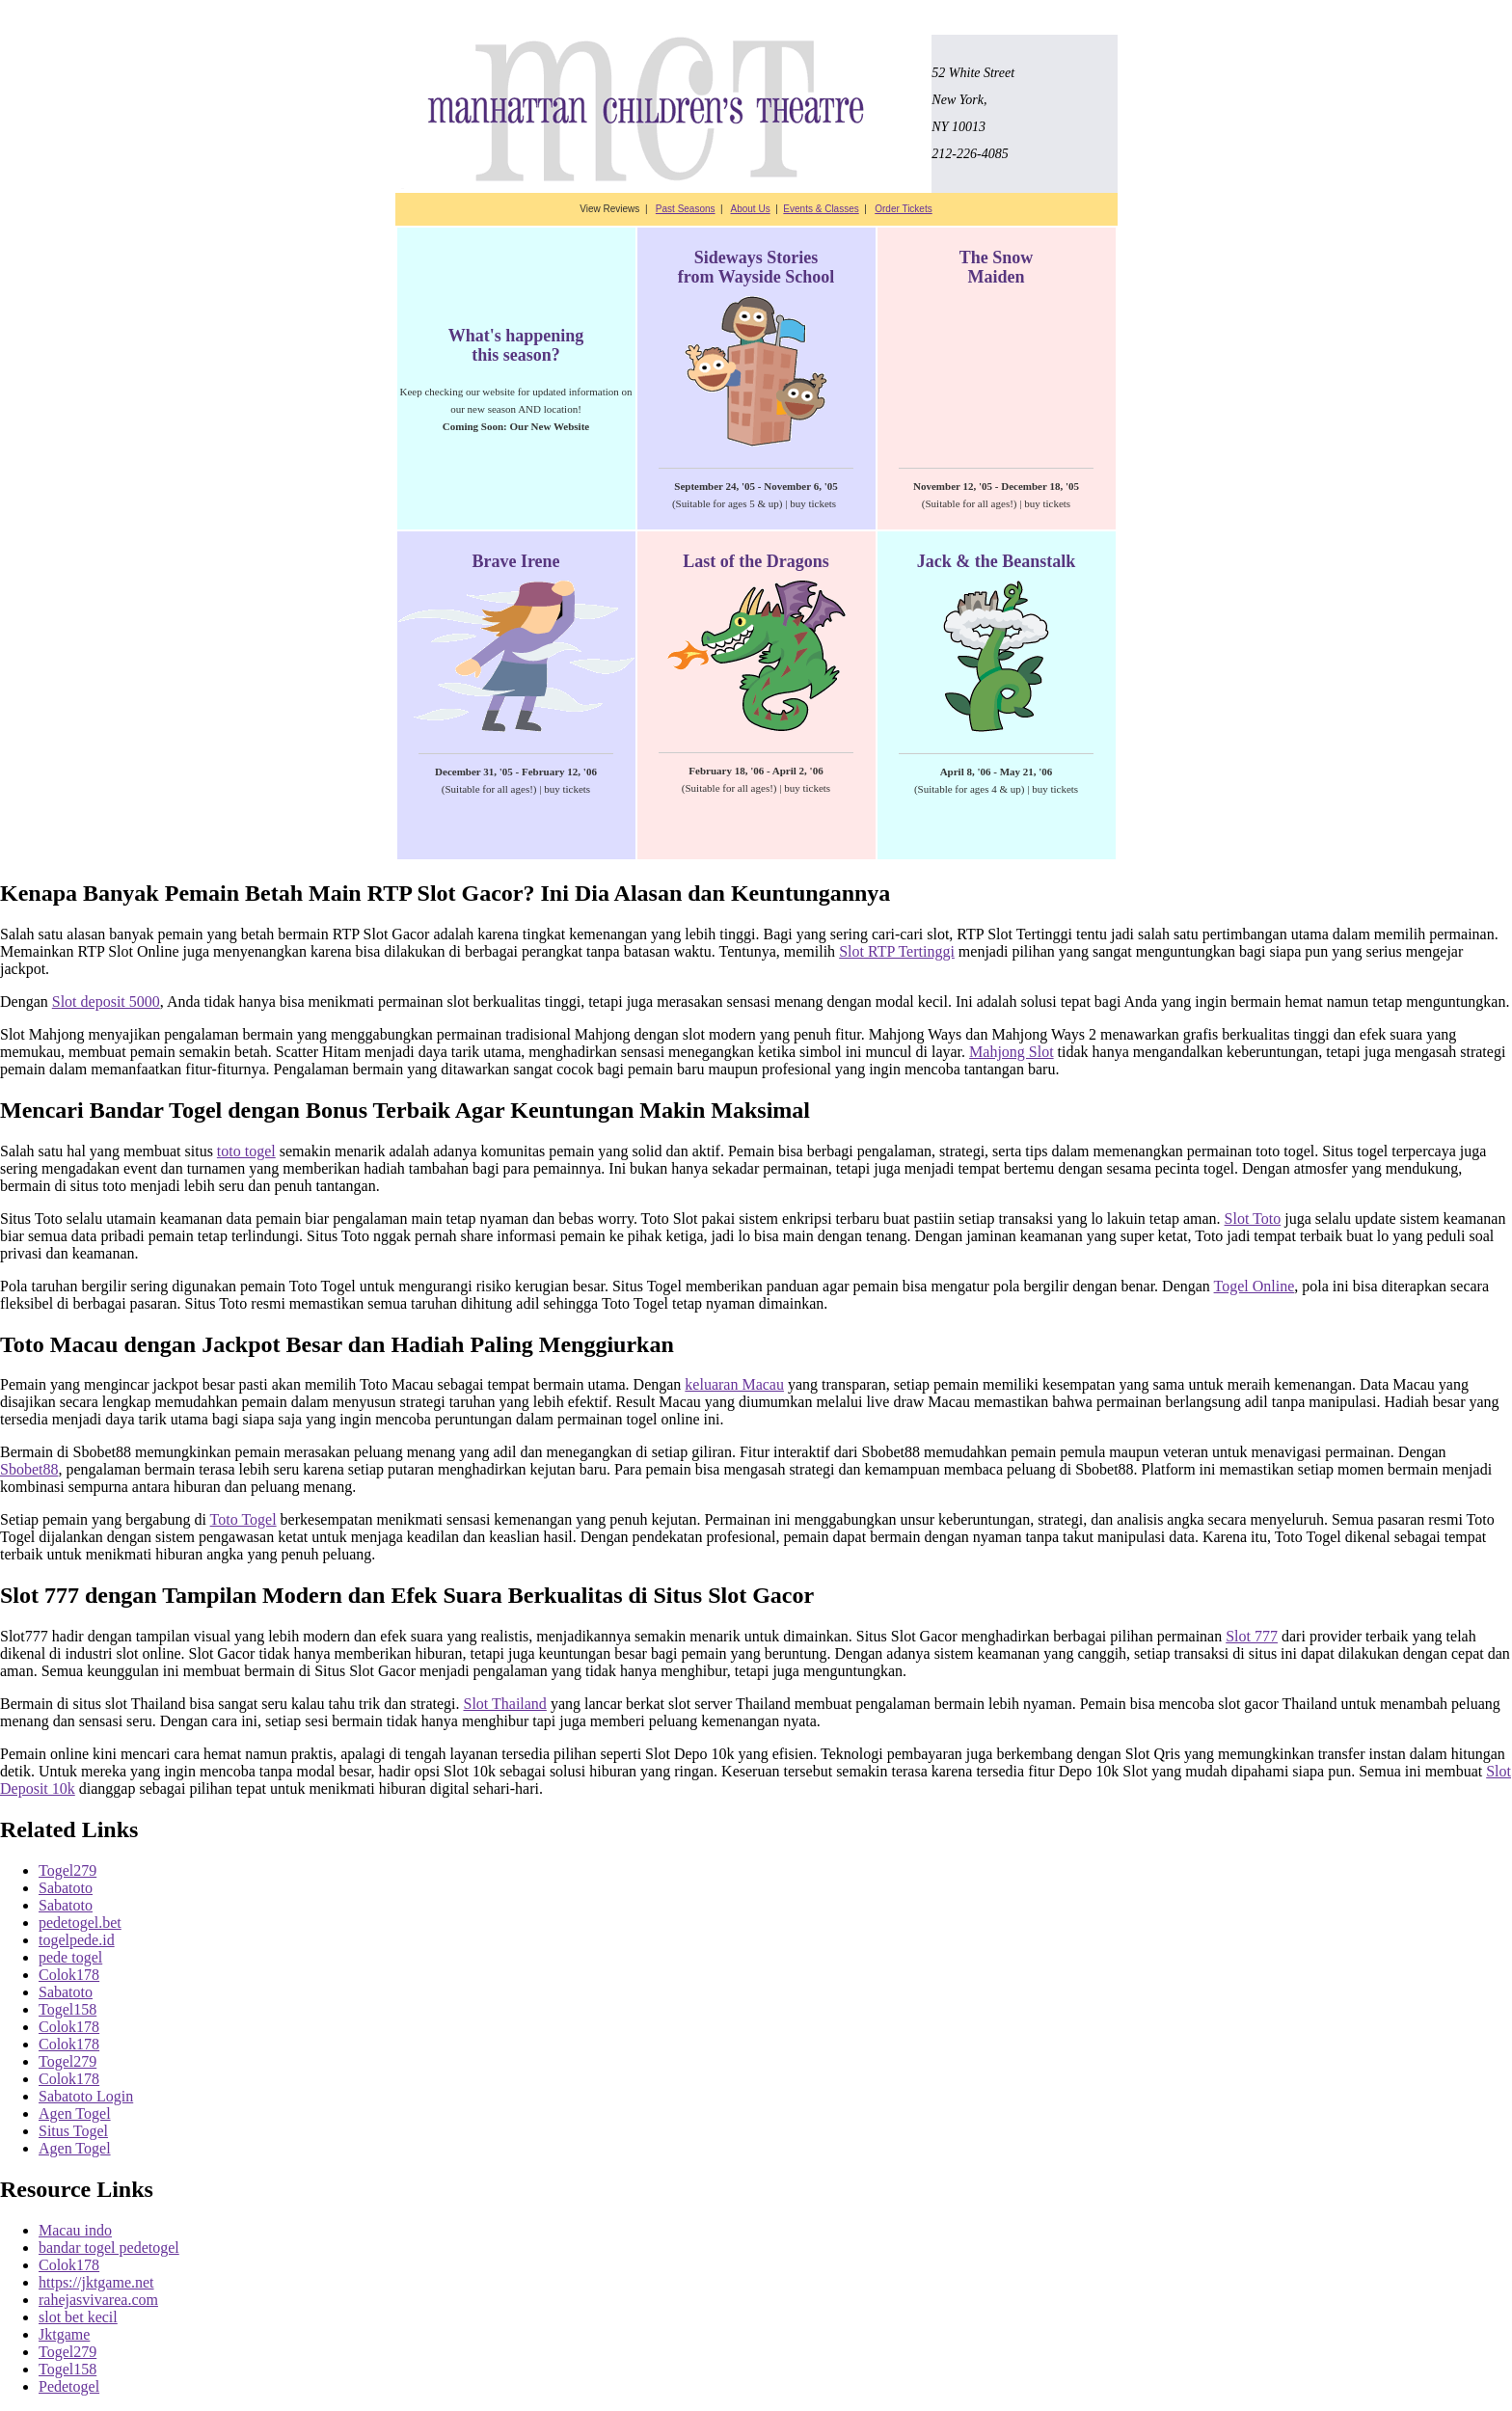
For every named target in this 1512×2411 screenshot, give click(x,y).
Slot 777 (1252, 1636)
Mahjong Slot (1011, 1051)
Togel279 (67, 1870)
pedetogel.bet (80, 1922)
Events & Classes (820, 208)
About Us (750, 208)
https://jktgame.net (96, 2282)
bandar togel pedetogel (109, 2247)
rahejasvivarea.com (98, 2299)
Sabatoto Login (86, 2096)
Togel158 (67, 2009)
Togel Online (1254, 1286)
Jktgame (64, 2334)
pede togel (70, 1957)
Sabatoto (66, 1888)
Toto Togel (243, 1519)
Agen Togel (75, 2113)
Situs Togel (73, 2131)
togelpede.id (77, 1940)
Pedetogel (69, 2386)
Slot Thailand (505, 1703)
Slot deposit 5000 (106, 1001)
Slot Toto (1253, 1218)
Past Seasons (686, 208)
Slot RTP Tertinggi (897, 951)
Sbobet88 (29, 1469)
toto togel (246, 1151)
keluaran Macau (734, 1384)
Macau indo (75, 2230)
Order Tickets (903, 208)
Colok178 (69, 1974)
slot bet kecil (78, 2317)
